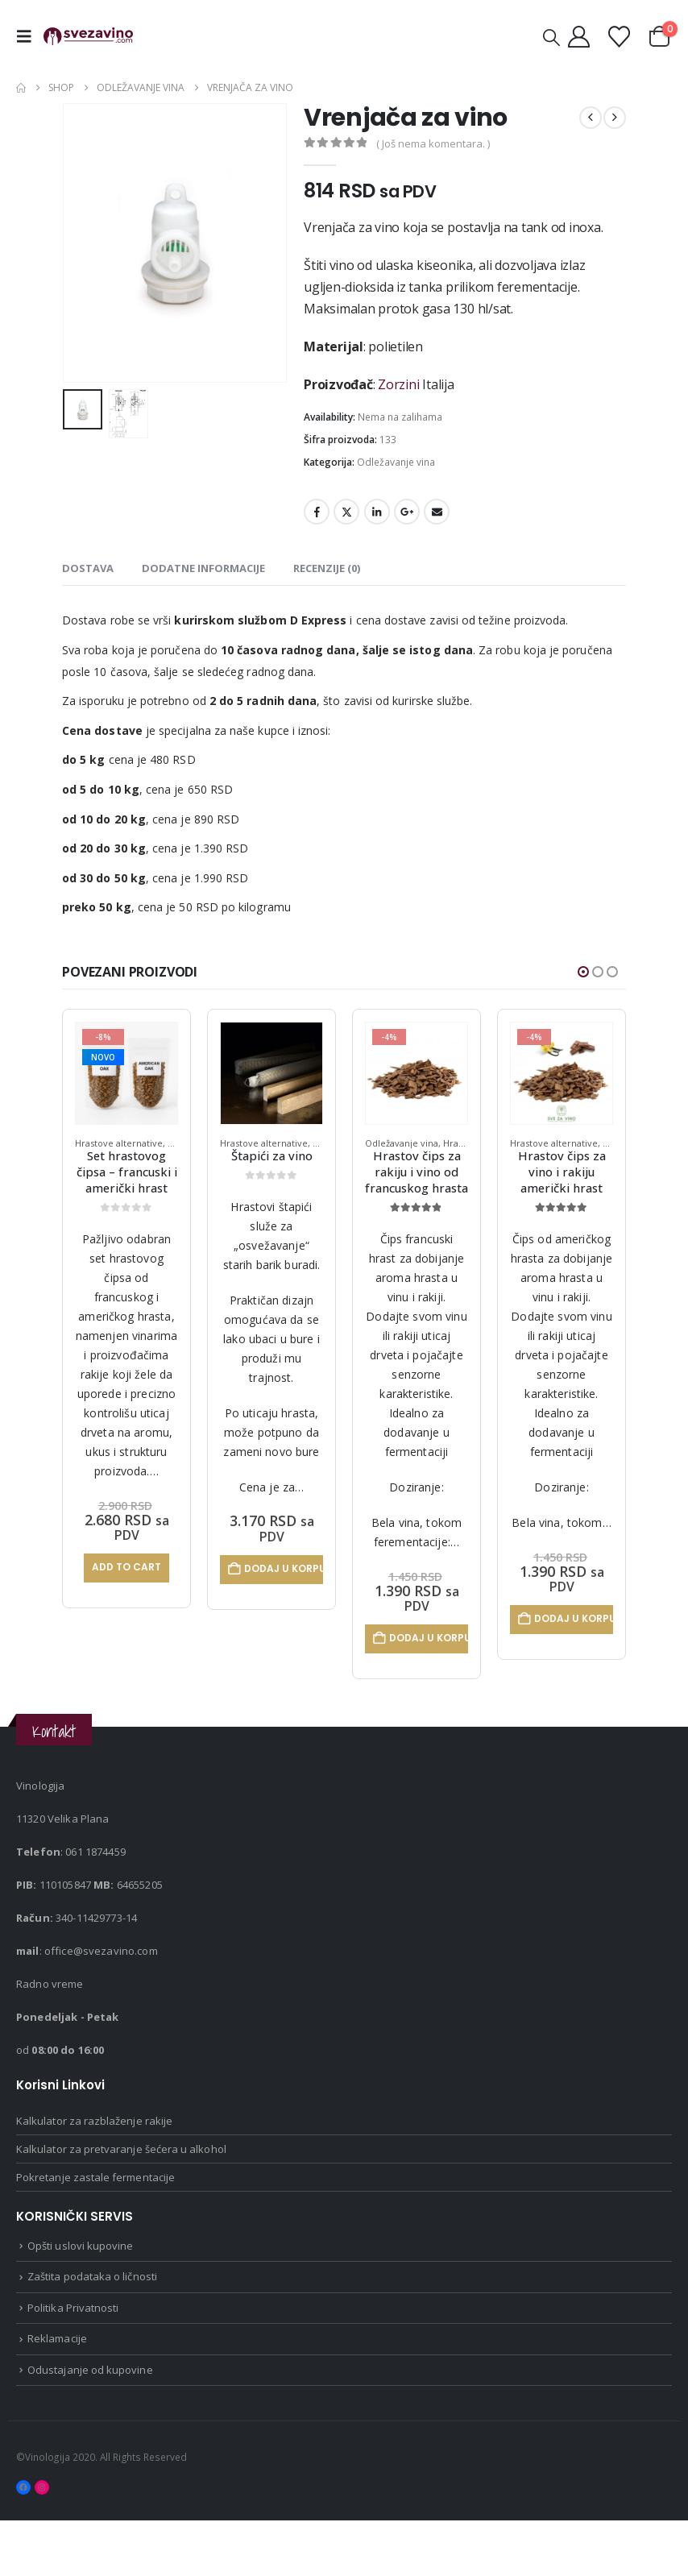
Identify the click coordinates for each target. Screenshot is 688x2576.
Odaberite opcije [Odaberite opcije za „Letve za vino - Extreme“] (132, 1701)
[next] (614, 117)
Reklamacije (57, 2394)
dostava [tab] (88, 568)
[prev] (590, 117)
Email (437, 512)
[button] (28, 36)
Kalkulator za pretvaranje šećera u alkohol (121, 2204)
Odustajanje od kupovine (90, 2425)
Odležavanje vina (396, 462)
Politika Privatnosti (72, 2363)
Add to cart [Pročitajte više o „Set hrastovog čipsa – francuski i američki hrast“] (271, 1567)
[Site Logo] (88, 36)
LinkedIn (377, 512)
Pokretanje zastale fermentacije (95, 2232)
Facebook (316, 512)
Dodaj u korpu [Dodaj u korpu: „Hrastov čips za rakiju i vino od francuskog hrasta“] (573, 1638)
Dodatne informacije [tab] (203, 568)
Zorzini (398, 384)
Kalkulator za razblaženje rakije (94, 2176)
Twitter (346, 512)
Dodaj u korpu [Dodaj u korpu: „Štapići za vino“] (428, 1568)
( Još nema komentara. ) (433, 143)
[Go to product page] (126, 1073)
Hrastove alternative (119, 1143)
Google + (407, 512)
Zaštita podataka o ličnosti (92, 2332)
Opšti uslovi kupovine (80, 2301)
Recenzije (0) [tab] (326, 568)
